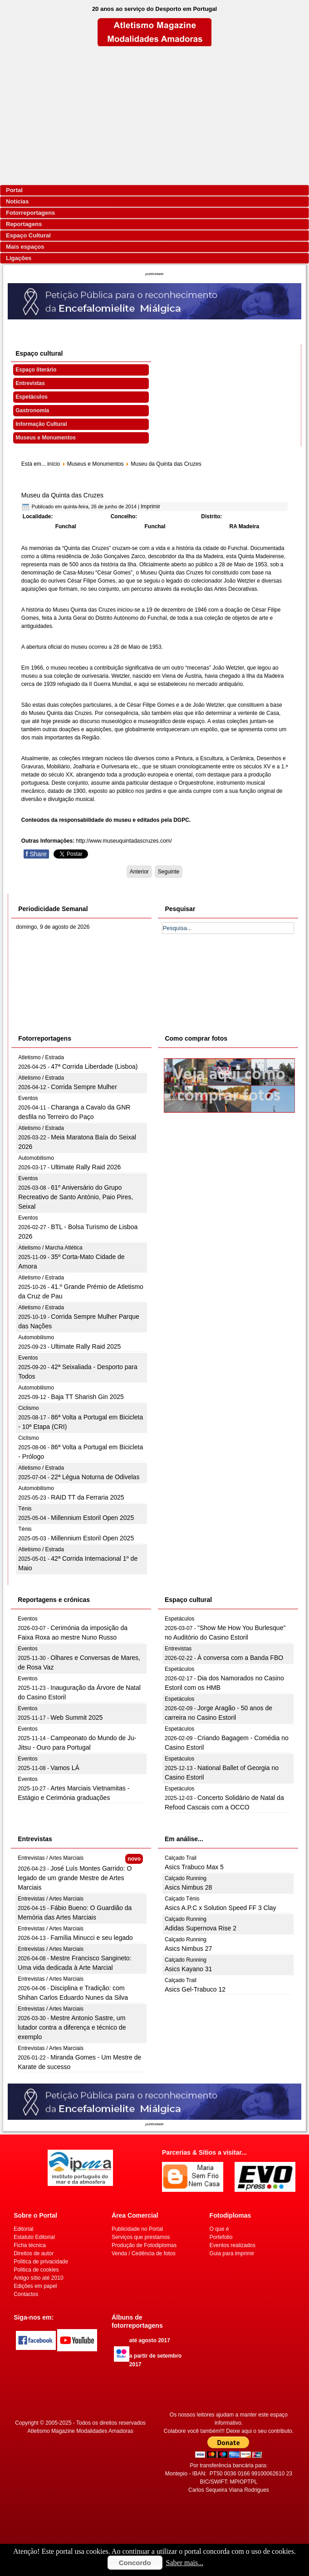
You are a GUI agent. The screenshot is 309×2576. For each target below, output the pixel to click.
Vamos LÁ (64, 1767)
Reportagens (24, 224)
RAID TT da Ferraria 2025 (87, 1497)
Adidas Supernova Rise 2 (200, 1928)
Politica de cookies (36, 2270)
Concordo (135, 2562)
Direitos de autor (34, 2253)
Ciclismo (28, 1408)
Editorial (23, 2229)
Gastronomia (32, 410)
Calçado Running (185, 1878)
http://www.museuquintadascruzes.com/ (124, 841)
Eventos (28, 1098)
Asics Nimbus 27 (188, 1948)
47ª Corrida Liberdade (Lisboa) (94, 1066)
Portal (14, 190)
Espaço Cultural (28, 235)
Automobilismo (36, 1158)
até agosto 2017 (149, 2340)
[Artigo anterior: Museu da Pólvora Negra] (139, 871)
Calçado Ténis (182, 1899)
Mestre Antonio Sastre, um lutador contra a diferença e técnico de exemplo (72, 2027)
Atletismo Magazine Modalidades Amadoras (80, 2431)
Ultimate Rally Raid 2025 (86, 1346)
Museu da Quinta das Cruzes (62, 495)
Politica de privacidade (41, 2261)
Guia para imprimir (232, 2253)
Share (36, 854)
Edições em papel (35, 2286)
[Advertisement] (154, 115)
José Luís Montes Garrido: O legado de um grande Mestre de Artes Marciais (75, 1878)
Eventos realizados (232, 2245)
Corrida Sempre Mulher (84, 1086)
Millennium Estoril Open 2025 (92, 1517)
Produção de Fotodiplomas (144, 2245)
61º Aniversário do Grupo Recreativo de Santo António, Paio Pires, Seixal (75, 1197)
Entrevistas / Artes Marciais (50, 1858)
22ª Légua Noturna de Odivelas (95, 1477)
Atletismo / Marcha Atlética (50, 1248)
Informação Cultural (41, 424)
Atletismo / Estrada (41, 1057)
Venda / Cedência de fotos (144, 2253)
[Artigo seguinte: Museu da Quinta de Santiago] (168, 871)
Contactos (26, 2294)
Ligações (18, 258)
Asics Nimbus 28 (188, 1887)
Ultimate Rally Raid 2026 (86, 1167)
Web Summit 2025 (76, 1717)
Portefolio (221, 2237)
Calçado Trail (180, 1858)
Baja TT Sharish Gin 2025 (87, 1396)
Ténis (24, 1508)
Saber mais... (185, 2562)
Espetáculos (31, 397)
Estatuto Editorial (34, 2237)
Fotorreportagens (30, 212)
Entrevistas (30, 383)
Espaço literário (35, 370)
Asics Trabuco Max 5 (194, 1867)
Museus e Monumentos (45, 437)
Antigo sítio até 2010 (38, 2278)
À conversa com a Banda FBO (240, 1657)
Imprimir (150, 506)
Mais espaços (25, 246)
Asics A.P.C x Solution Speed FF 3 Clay (220, 1907)
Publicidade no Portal (137, 2229)
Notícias (17, 201)
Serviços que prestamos (141, 2237)
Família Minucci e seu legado (91, 1937)
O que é (219, 2229)
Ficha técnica (30, 2245)
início (53, 464)
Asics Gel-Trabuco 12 (195, 1989)
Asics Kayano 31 (188, 1969)
